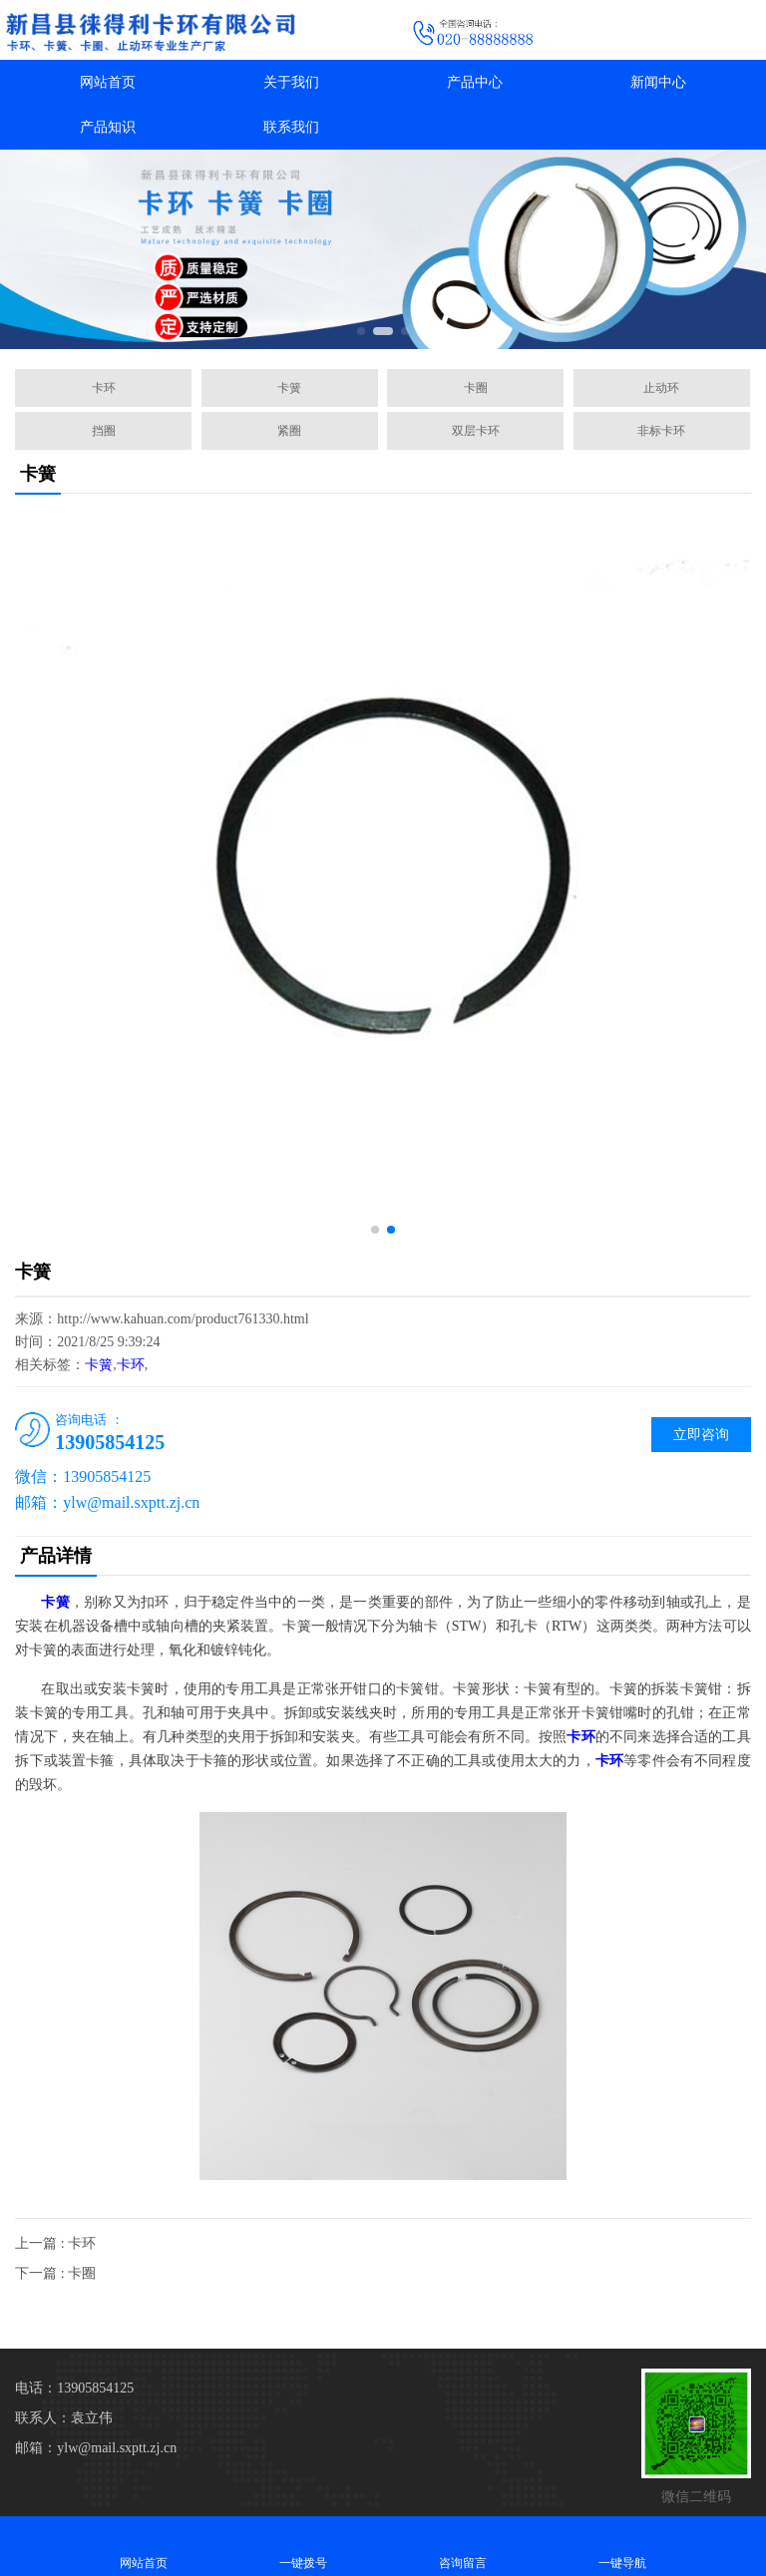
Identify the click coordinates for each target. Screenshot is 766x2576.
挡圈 (104, 431)
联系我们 (291, 127)
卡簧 (289, 388)
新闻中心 (658, 82)
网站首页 (108, 82)
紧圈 (289, 431)
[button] (361, 331)
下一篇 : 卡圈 (55, 2273)
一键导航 (622, 2545)
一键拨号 (303, 2545)
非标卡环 (661, 431)
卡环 (104, 388)
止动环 (661, 388)
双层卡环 (476, 431)
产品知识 (108, 127)
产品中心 (475, 82)
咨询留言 (463, 2545)
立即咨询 (701, 1434)
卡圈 (476, 388)
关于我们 (291, 82)
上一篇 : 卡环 (55, 2243)
